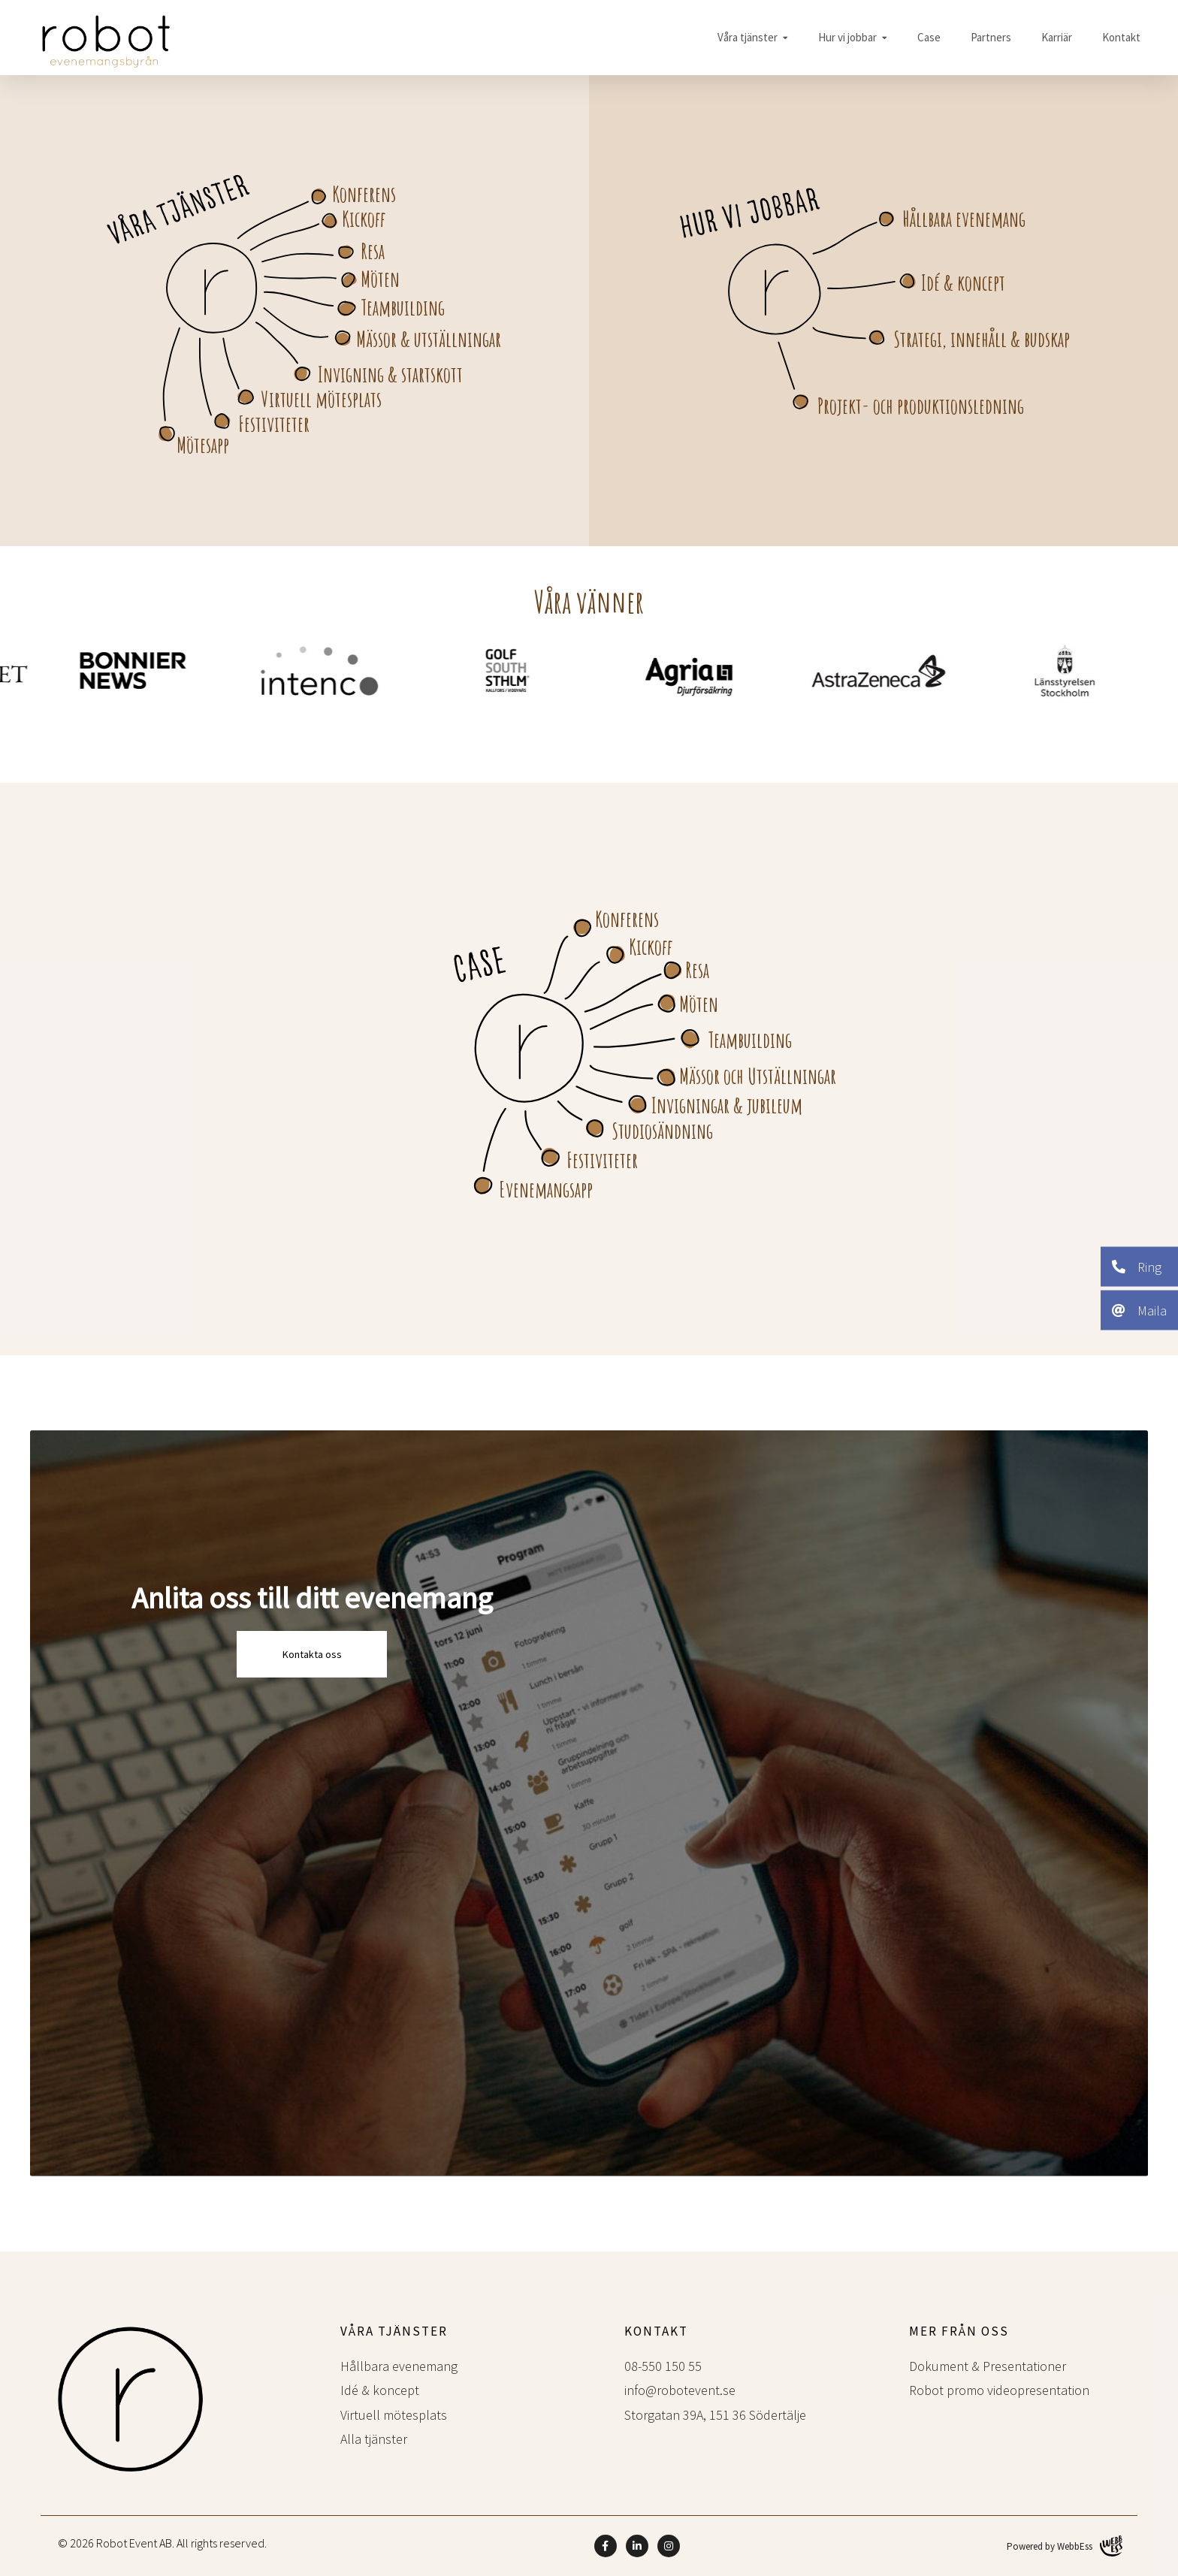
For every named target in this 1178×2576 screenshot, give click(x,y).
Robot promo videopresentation (999, 2390)
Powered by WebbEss (1064, 2546)
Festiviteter (274, 423)
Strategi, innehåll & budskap (981, 338)
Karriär (1056, 37)
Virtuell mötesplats (321, 398)
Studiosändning (662, 1130)
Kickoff (363, 218)
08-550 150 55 (663, 2366)
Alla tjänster (373, 2439)
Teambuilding (403, 307)
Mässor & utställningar (428, 338)
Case (929, 37)
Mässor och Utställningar (757, 1075)
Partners (991, 37)
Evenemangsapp (546, 1189)
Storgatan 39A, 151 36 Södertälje (715, 2414)
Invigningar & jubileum (726, 1105)
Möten (380, 278)
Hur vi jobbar (847, 37)
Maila (1139, 1309)
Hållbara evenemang (963, 218)
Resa (373, 250)
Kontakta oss (312, 1654)
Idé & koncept (963, 282)
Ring (1136, 1266)
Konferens (364, 193)
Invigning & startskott (390, 374)
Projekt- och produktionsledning (920, 405)
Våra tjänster (747, 37)
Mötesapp (203, 444)
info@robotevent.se (679, 2390)
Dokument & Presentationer (987, 2366)
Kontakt (1121, 37)
